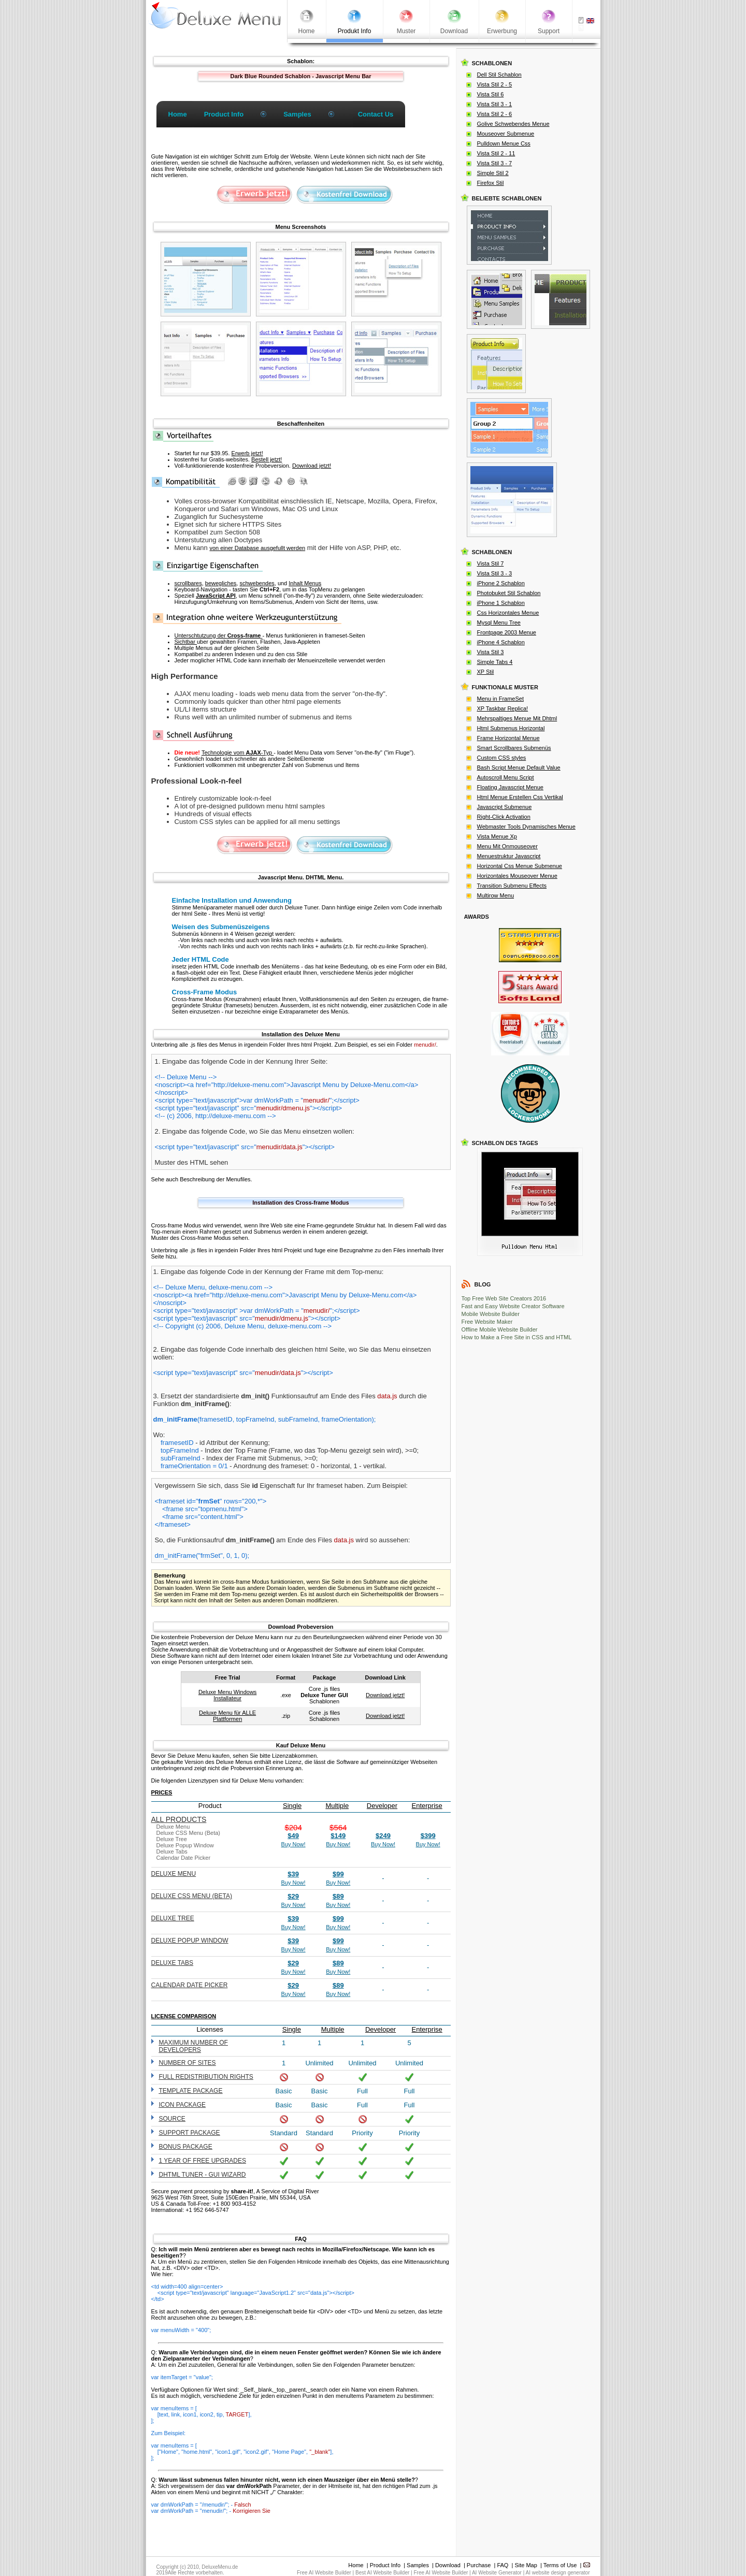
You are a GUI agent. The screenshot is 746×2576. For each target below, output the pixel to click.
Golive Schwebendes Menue (513, 124)
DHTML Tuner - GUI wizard (202, 2174)
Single (292, 1806)
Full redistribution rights (206, 2076)
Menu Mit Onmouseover (507, 846)
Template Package (191, 2090)
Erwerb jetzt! (247, 453)
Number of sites (187, 2062)
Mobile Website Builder (491, 1314)
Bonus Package (185, 2146)
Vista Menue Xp (497, 836)
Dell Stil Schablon (499, 74)
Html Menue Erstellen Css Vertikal (520, 797)
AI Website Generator (497, 2572)
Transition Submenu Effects (512, 885)
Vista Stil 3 (490, 652)
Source (172, 2118)
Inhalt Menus (305, 583)
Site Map (525, 2565)
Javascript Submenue (504, 807)
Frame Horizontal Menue (508, 738)
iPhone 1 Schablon (501, 603)
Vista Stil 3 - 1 (494, 104)
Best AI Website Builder (382, 2572)
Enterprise (427, 1806)
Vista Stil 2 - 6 (494, 114)
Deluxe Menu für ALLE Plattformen (227, 1716)
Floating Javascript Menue (510, 787)
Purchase (479, 2565)
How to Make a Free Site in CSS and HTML (517, 1337)
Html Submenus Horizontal (511, 728)
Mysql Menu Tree (499, 622)
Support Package (189, 2132)
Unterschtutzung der (219, 635)
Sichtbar (186, 642)
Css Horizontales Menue (508, 613)
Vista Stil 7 (490, 563)
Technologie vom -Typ (238, 752)
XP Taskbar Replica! (502, 708)
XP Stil (485, 672)
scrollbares (188, 583)
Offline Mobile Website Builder (500, 1329)
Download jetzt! (311, 465)
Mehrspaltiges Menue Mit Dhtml (517, 718)
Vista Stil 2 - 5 (494, 84)
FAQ (502, 2565)
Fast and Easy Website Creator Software (513, 1306)
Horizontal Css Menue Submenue (519, 866)
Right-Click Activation (503, 817)
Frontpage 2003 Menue (506, 632)
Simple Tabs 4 (495, 662)
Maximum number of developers (193, 2046)
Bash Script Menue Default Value (519, 767)
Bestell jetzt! (266, 459)
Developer (382, 1806)
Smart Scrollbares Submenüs (514, 748)
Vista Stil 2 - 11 (496, 153)
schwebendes (256, 583)
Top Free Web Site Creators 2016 (504, 1298)
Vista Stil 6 (490, 94)
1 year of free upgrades (203, 2160)
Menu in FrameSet (500, 699)
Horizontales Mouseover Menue (517, 876)
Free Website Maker (487, 1322)
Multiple (337, 1806)
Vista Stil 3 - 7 (494, 163)
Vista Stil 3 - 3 (494, 573)
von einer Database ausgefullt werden (257, 548)
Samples (418, 2565)
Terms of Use (560, 2565)
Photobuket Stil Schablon (509, 593)
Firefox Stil (490, 183)
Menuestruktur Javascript (509, 856)
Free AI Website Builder (324, 2572)
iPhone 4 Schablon (501, 642)
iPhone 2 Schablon (501, 583)
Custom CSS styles (501, 758)
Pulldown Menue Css (503, 143)
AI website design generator (558, 2572)
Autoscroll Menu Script (505, 777)
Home (355, 2565)
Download (448, 2565)
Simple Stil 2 (493, 173)
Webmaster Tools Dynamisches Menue (526, 826)
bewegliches (221, 583)
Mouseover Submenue (506, 134)
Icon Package (182, 2104)
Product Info (385, 2565)
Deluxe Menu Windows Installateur (227, 1695)
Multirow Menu (495, 895)
